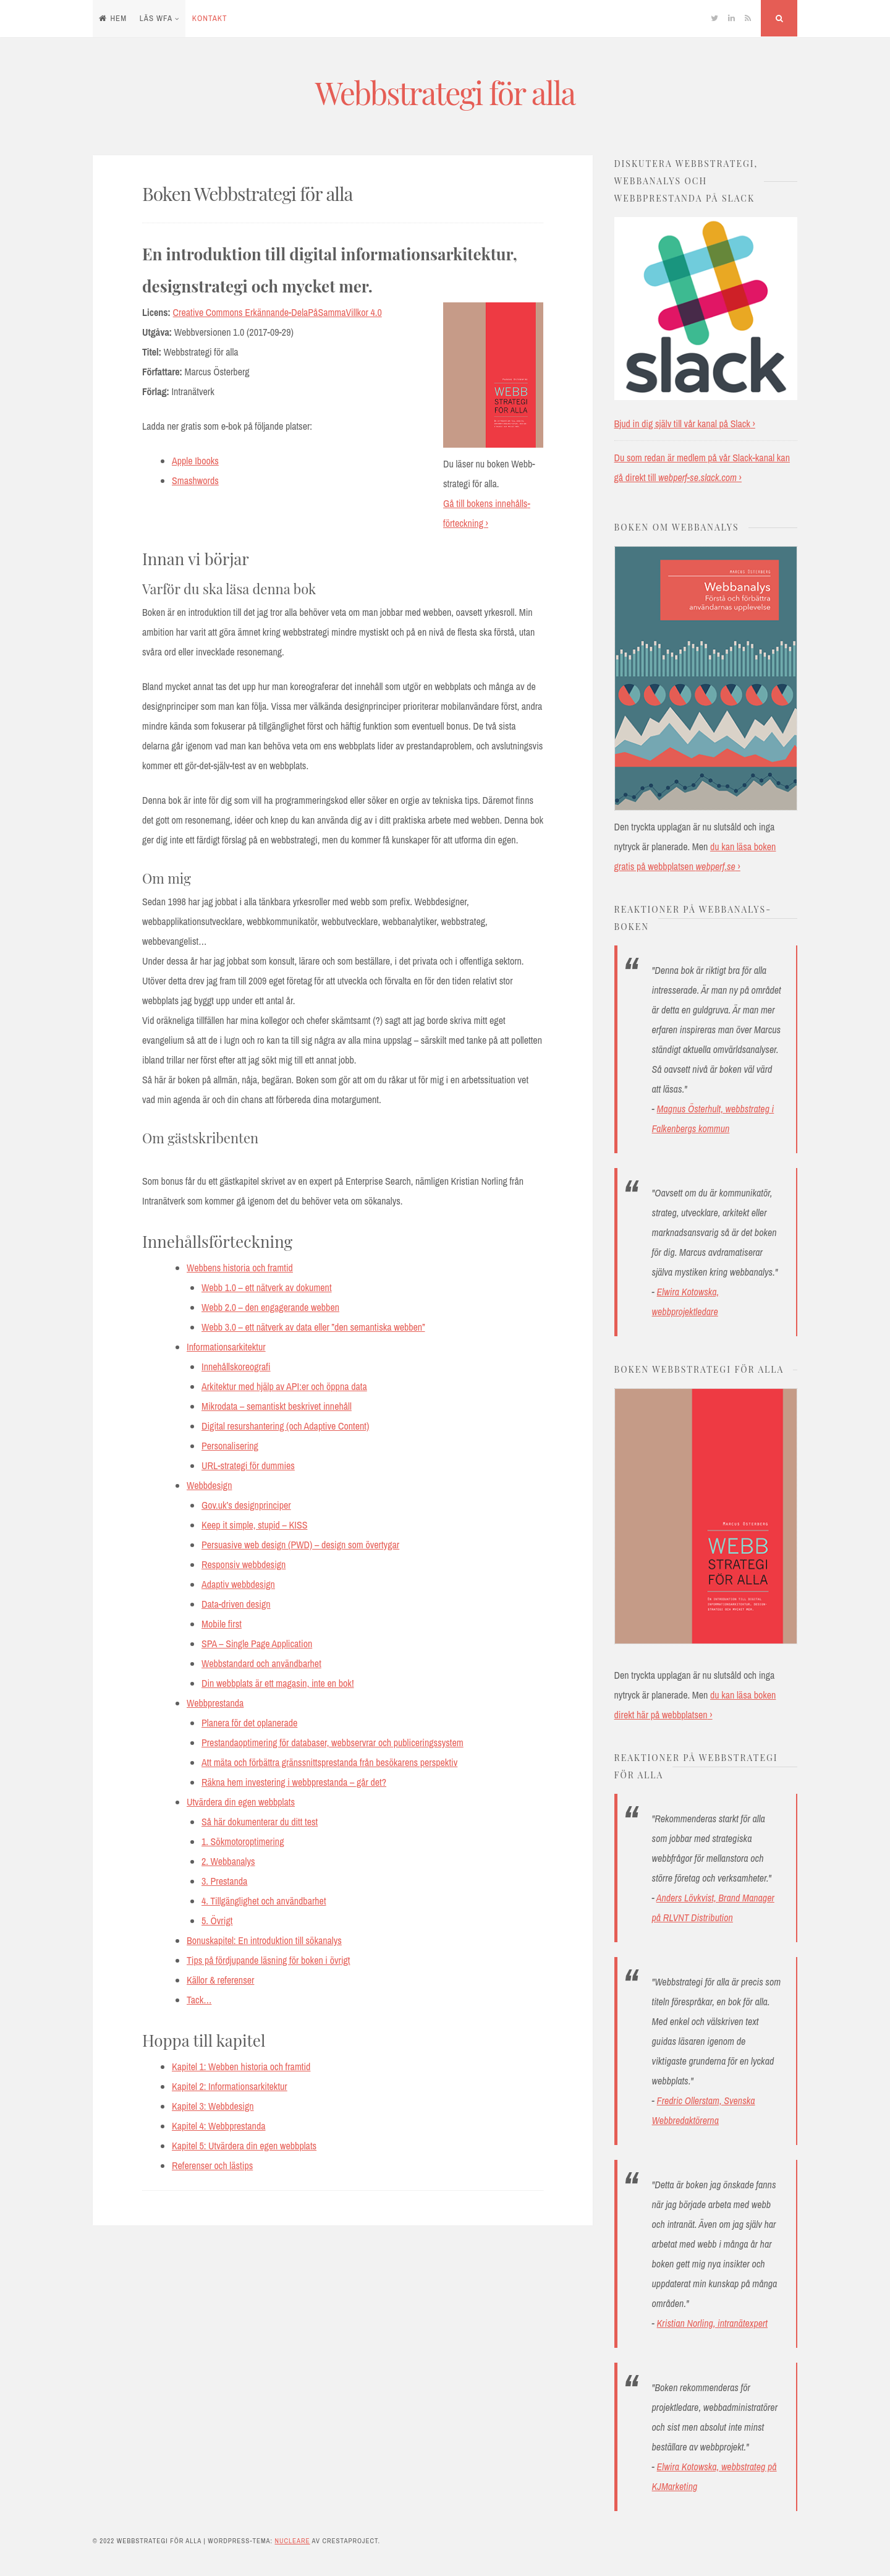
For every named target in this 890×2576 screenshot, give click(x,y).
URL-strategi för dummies (248, 1465)
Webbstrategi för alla (445, 92)
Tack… (199, 2000)
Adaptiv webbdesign (238, 1584)
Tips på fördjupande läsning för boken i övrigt (268, 1960)
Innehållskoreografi (236, 1366)
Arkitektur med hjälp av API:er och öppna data (284, 1386)
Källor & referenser (220, 1980)
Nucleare (292, 2540)
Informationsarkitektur (226, 1347)
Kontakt (209, 18)
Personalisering (229, 1445)
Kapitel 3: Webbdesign (213, 2106)
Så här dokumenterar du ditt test (259, 1821)
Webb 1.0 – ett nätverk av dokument (266, 1287)
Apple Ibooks (195, 460)
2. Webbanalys (228, 1861)
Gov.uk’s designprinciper (246, 1505)
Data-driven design (236, 1604)
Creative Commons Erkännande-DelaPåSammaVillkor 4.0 (277, 312)
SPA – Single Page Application (256, 1643)
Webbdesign (209, 1485)
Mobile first (221, 1624)
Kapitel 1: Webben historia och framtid (241, 2066)
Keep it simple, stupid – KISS (254, 1525)
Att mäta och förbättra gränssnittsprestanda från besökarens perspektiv (329, 1762)
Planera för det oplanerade (249, 1722)
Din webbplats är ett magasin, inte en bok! (277, 1683)
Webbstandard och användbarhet (261, 1663)
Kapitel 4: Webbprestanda (219, 2126)
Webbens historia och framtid (240, 1267)
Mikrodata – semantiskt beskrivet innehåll (276, 1406)
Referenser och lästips (212, 2165)
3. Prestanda (224, 1881)
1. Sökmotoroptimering (242, 1841)
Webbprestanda (215, 1703)
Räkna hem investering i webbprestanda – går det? (293, 1782)
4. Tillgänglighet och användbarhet (263, 1901)
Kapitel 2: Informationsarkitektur (229, 2086)
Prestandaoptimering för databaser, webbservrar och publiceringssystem (332, 1742)
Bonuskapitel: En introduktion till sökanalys (264, 1940)
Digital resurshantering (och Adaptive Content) (285, 1426)
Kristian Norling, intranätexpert (712, 2323)
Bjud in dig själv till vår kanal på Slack (682, 423)
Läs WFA (156, 18)
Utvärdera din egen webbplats (241, 1802)
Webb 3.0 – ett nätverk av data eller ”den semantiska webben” (313, 1327)
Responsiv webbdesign (243, 1564)
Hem (113, 18)
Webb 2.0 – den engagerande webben (270, 1307)
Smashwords (195, 480)
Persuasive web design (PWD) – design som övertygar (300, 1544)
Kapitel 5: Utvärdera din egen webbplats (244, 2145)
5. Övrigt (216, 1920)
